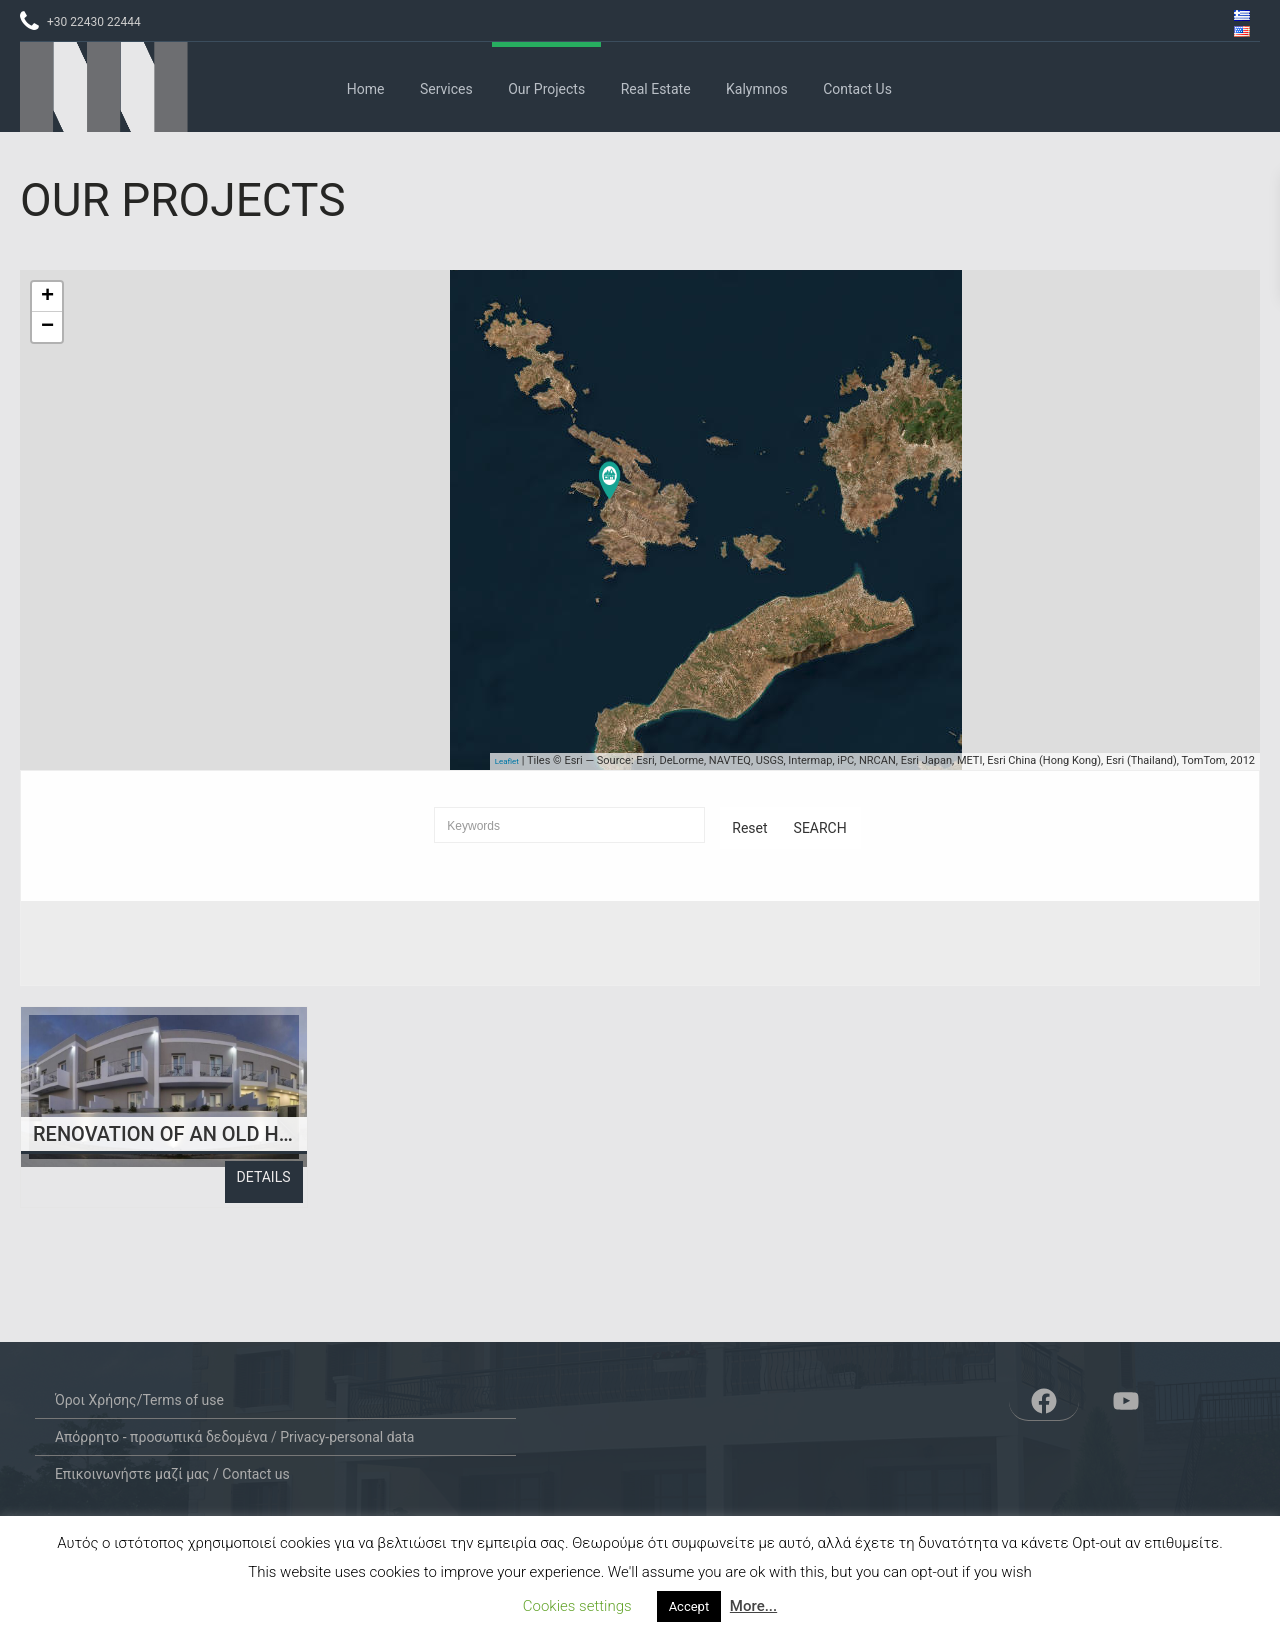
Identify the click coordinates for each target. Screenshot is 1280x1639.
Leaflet (507, 761)
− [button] (47, 327)
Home (366, 89)
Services (446, 89)
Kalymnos (757, 89)
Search (820, 828)
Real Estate (656, 89)
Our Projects (546, 89)
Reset (749, 828)
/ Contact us (250, 1474)
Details (264, 1177)
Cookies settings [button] (577, 1606)
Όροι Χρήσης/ (99, 1400)
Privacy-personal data (347, 1437)
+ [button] (47, 297)
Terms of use (183, 1400)
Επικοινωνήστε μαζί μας (132, 1474)
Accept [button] (689, 1606)
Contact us (857, 89)
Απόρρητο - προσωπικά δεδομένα (161, 1437)
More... (753, 1606)
